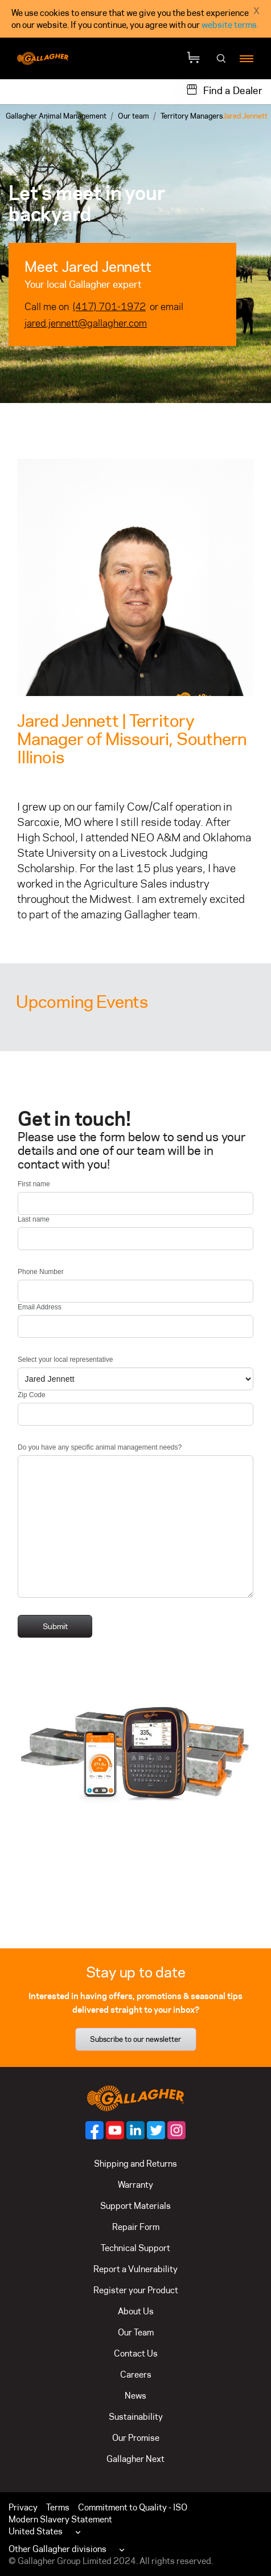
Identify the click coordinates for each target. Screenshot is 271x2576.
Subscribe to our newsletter (135, 2039)
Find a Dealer (232, 90)
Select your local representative (65, 1360)
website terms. (230, 25)
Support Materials (135, 2206)
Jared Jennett (245, 116)
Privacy (23, 2507)
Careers (135, 2374)
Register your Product (135, 2290)
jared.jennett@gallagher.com (85, 323)
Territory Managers (192, 116)
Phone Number (41, 1272)
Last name (34, 1219)
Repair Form (135, 2227)
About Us (136, 2311)
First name (34, 1184)
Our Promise (135, 2438)
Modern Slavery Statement (60, 2519)
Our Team (136, 2332)
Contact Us (136, 2353)
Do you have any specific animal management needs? (100, 1447)
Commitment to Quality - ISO (132, 2507)
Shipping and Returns (135, 2164)
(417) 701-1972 (109, 307)
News (135, 2396)
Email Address (39, 1307)
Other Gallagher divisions (57, 2549)
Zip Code (32, 1395)
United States (36, 2531)
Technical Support (135, 2248)
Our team (133, 116)
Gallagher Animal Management (56, 116)
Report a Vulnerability (135, 2269)
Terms (57, 2507)
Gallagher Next (135, 2459)
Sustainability (136, 2417)
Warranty (135, 2185)
